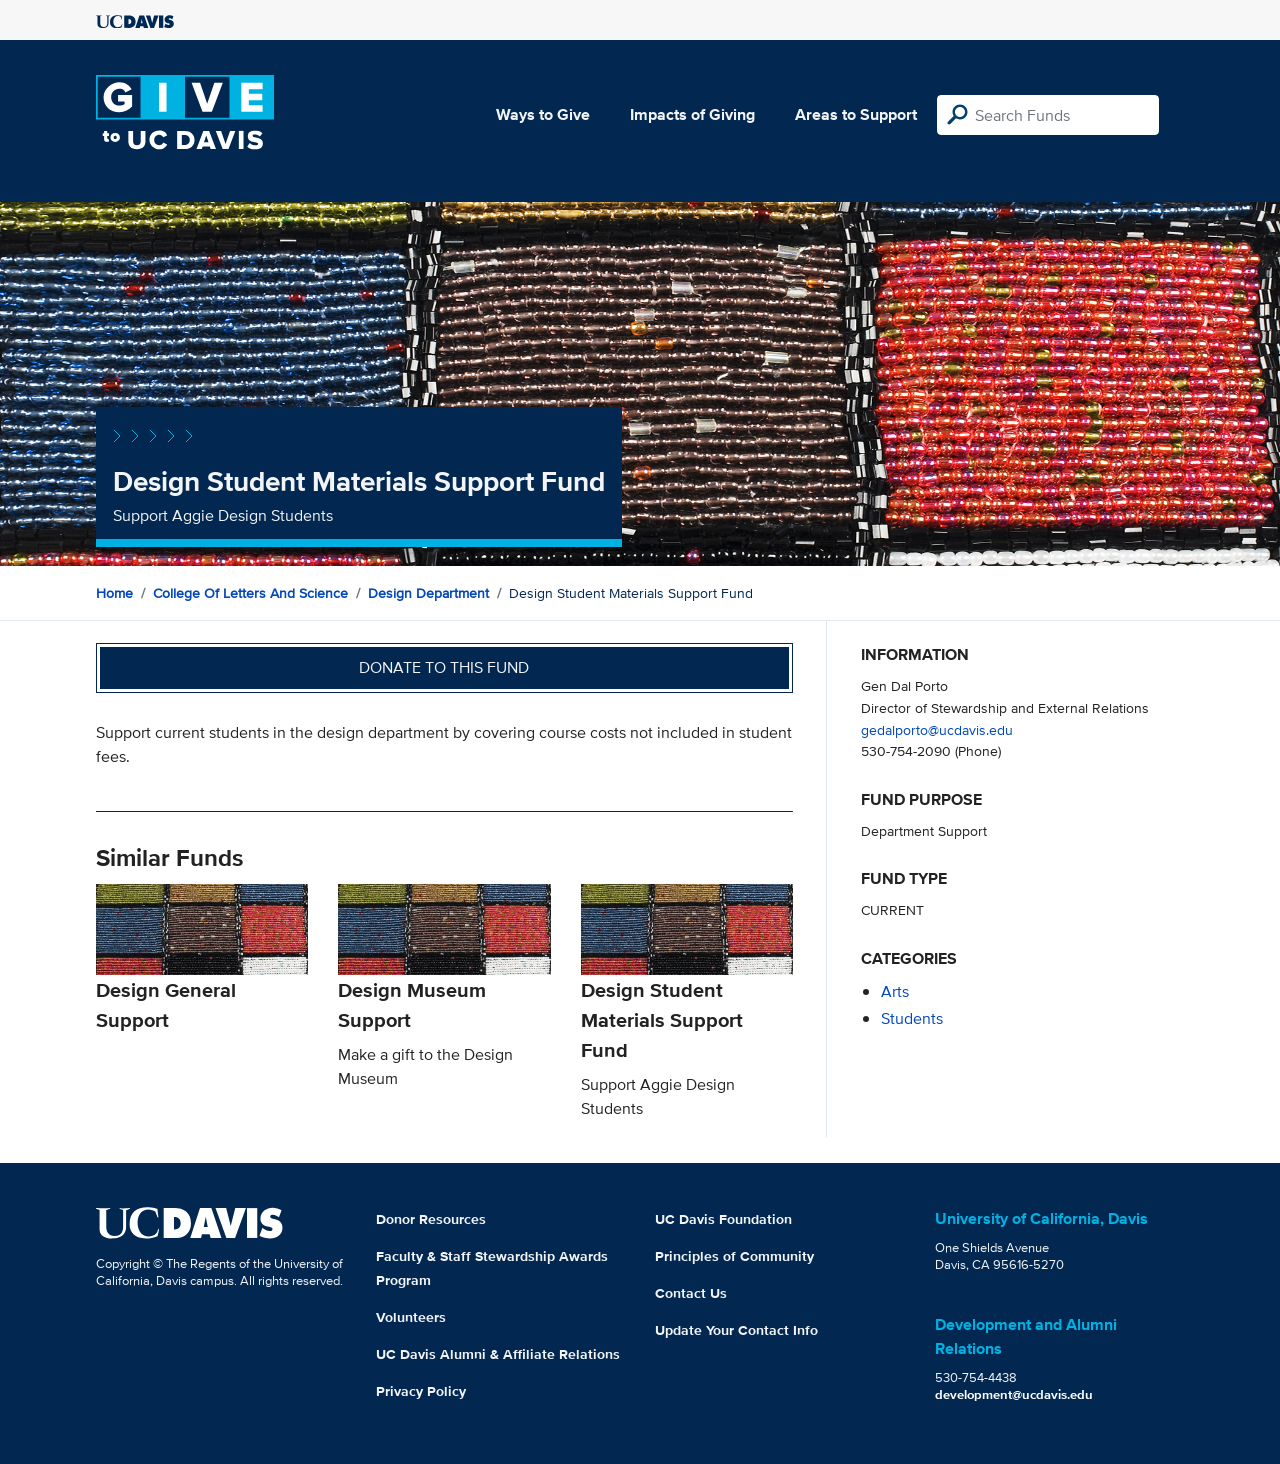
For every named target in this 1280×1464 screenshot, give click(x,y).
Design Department (428, 593)
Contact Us (691, 1293)
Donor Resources (431, 1219)
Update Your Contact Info (736, 1330)
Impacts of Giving (692, 114)
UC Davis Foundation (723, 1219)
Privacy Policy (421, 1391)
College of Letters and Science (250, 593)
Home (114, 593)
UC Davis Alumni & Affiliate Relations (498, 1354)
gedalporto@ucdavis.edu (937, 729)
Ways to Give (543, 114)
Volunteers (411, 1317)
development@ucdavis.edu (1014, 1394)
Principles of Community (734, 1256)
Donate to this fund (444, 667)
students (912, 1018)
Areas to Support (856, 114)
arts (895, 991)
